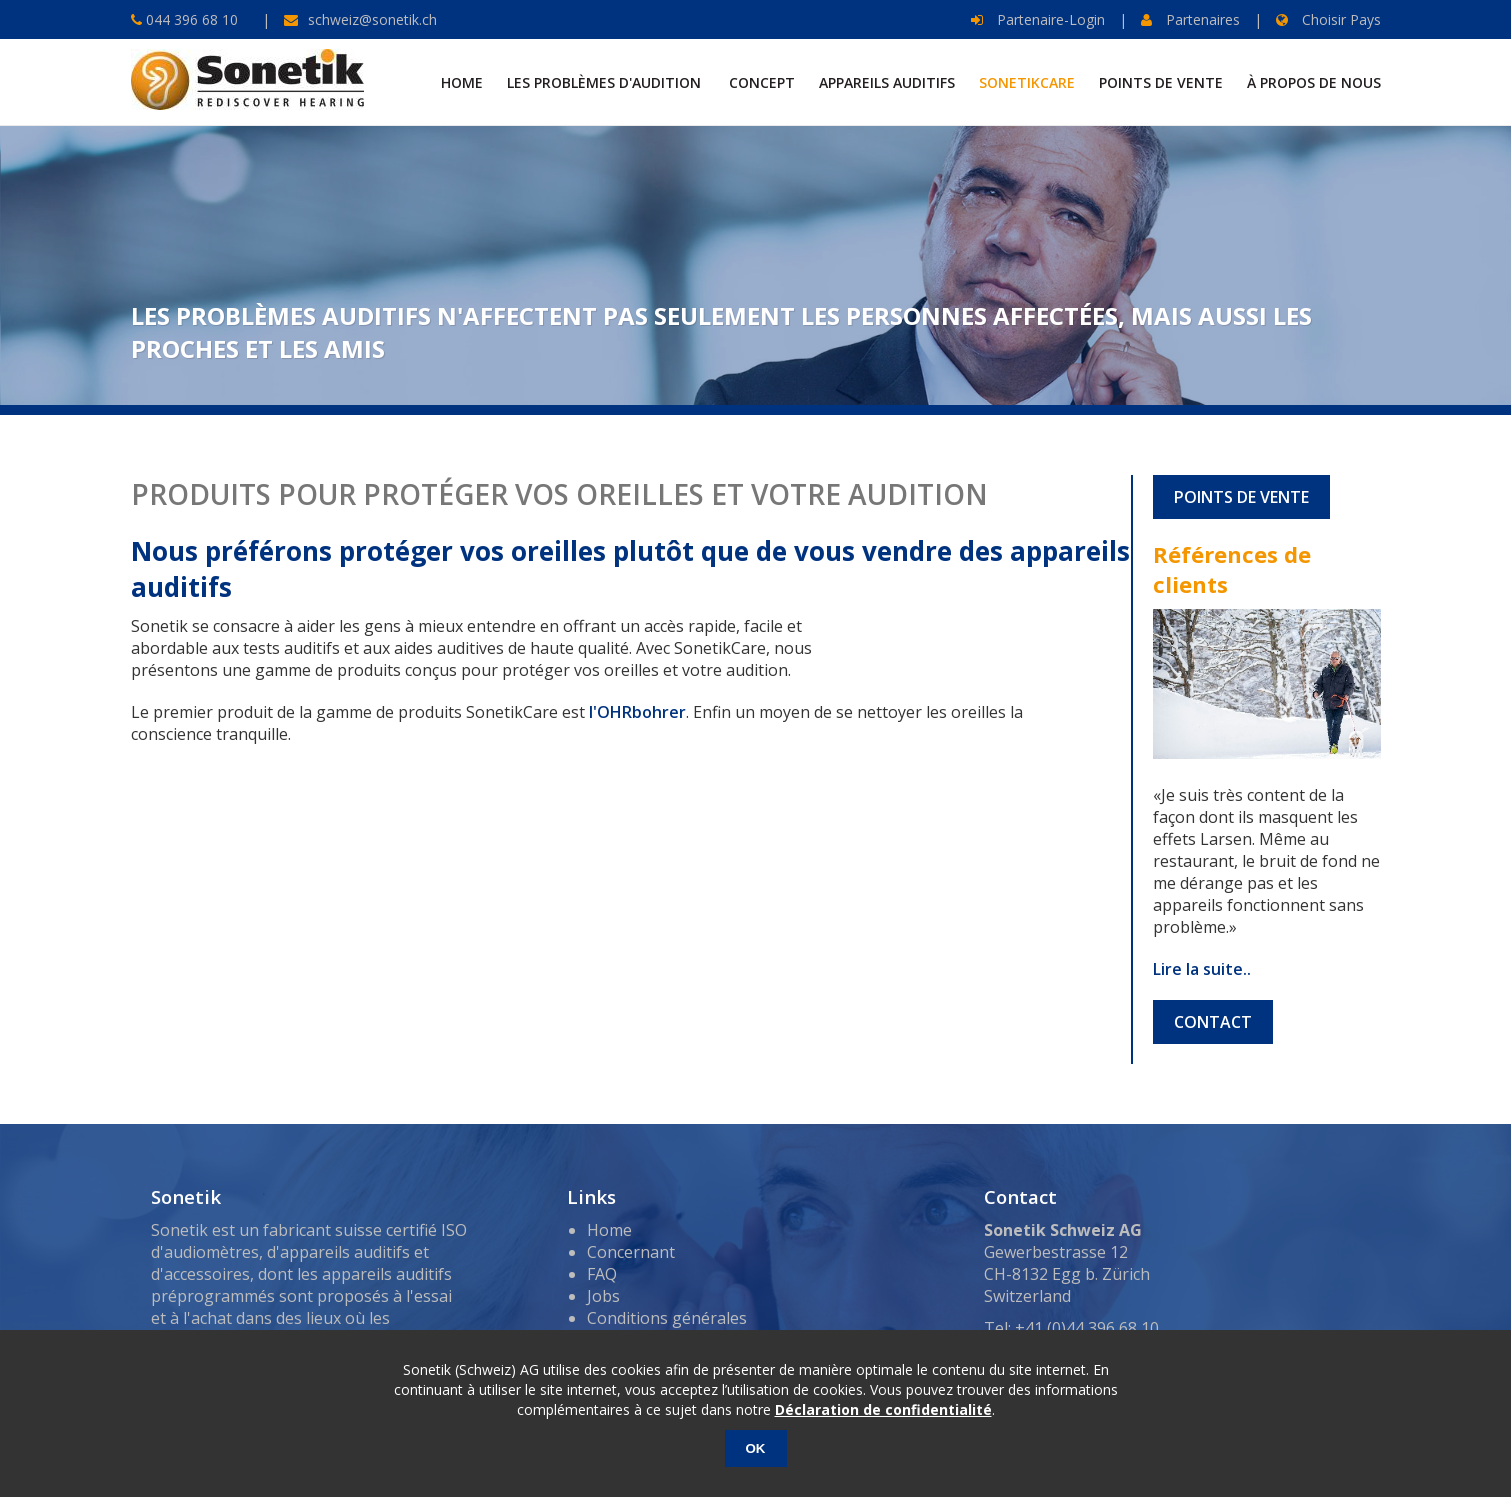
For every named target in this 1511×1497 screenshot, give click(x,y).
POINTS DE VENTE (1241, 497)
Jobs (603, 1296)
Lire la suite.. (1202, 969)
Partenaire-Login (1038, 19)
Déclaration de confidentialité (883, 1409)
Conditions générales (667, 1318)
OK (756, 1448)
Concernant (631, 1252)
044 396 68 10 (190, 19)
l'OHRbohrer (637, 712)
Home (609, 1230)
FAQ (602, 1274)
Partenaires (1190, 19)
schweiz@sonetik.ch (372, 19)
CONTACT (1213, 1022)
